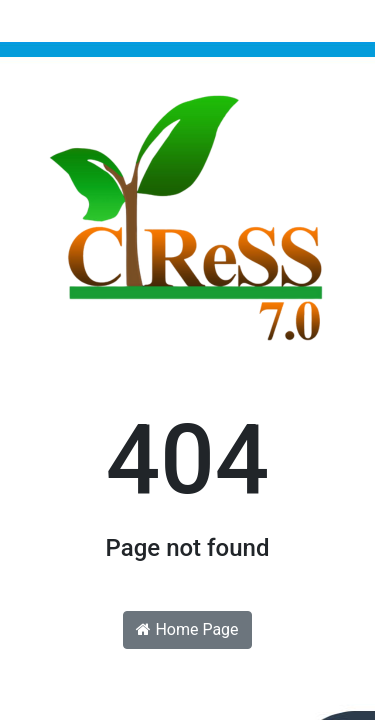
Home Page (187, 629)
